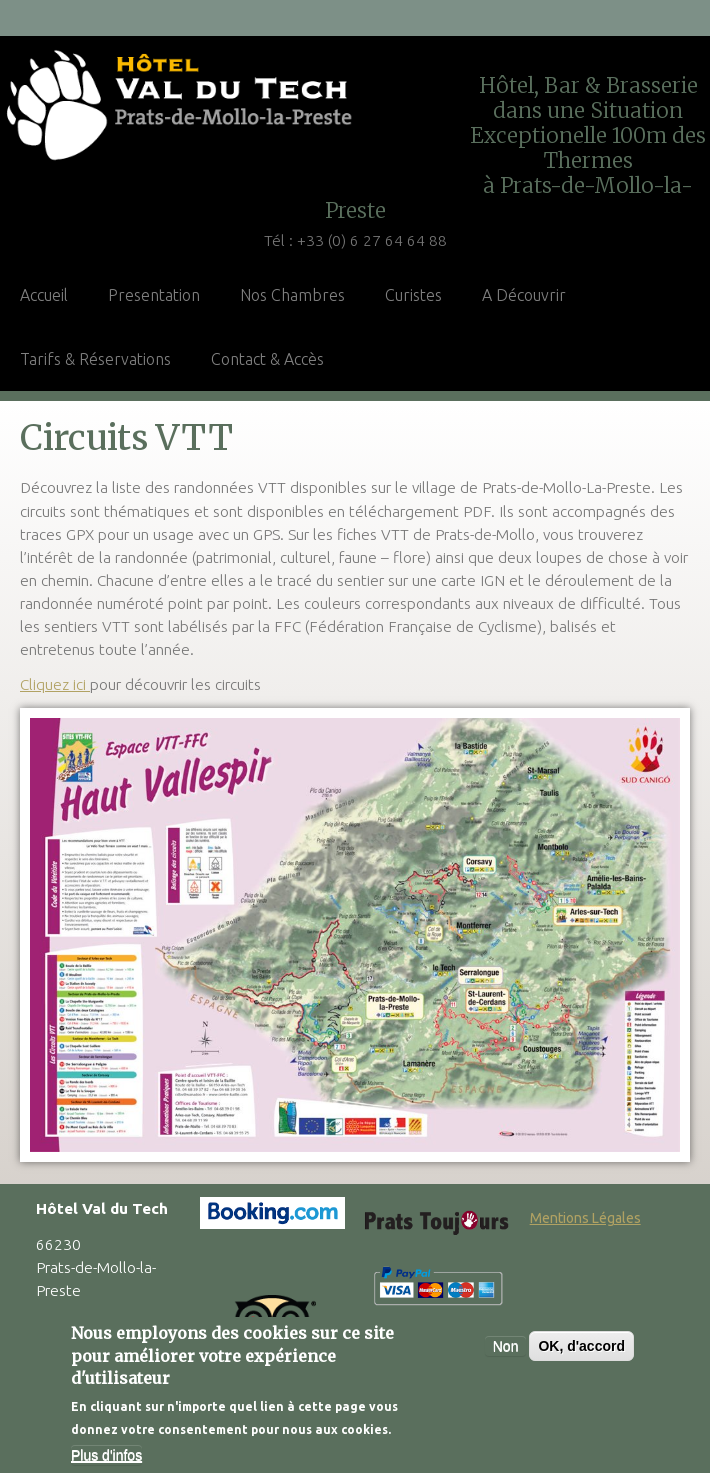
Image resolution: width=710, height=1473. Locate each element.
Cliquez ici (55, 684)
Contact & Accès (267, 359)
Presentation (154, 295)
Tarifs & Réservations (95, 359)
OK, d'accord (581, 1349)
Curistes (413, 295)
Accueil (44, 295)
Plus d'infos (106, 1457)
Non (506, 1349)
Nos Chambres (292, 295)
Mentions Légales (585, 1218)
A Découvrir (524, 295)
